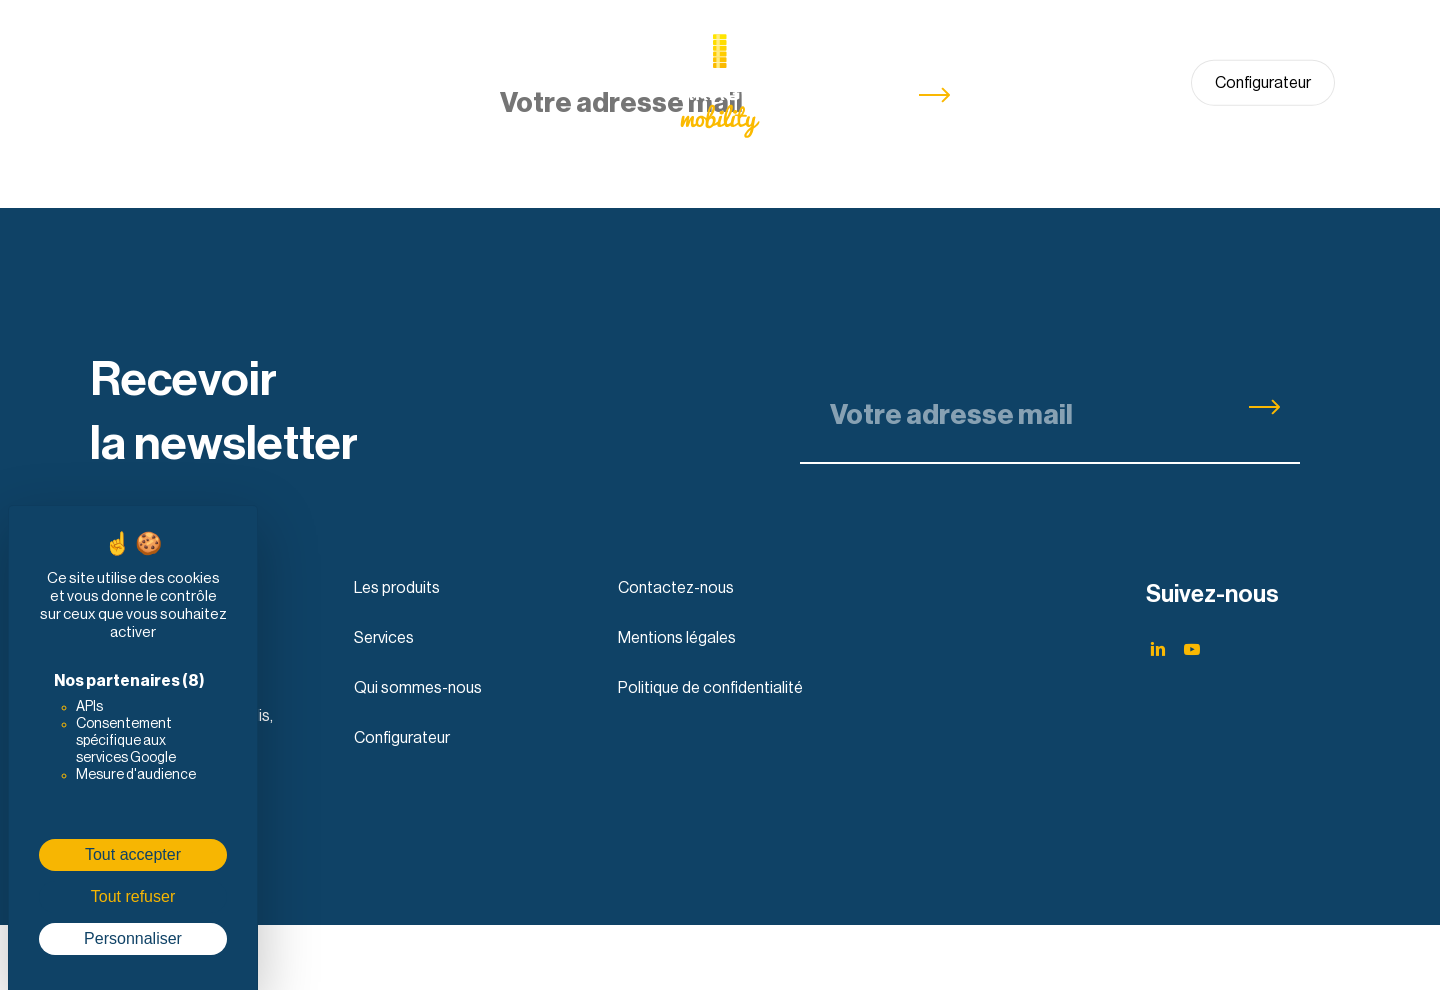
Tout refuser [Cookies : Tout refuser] (133, 896)
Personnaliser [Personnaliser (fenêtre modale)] (133, 938)
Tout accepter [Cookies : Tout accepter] (133, 854)
